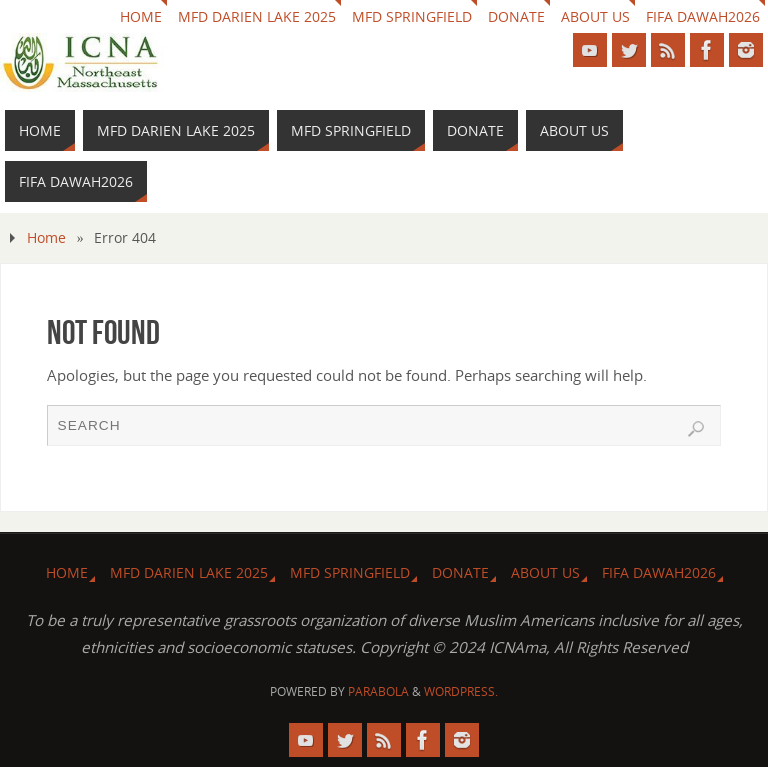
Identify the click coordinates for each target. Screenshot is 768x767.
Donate (516, 16)
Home (46, 237)
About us (595, 16)
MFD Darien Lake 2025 (257, 16)
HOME (141, 16)
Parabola (378, 691)
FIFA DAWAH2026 (703, 16)
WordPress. (461, 691)
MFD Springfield (412, 16)
